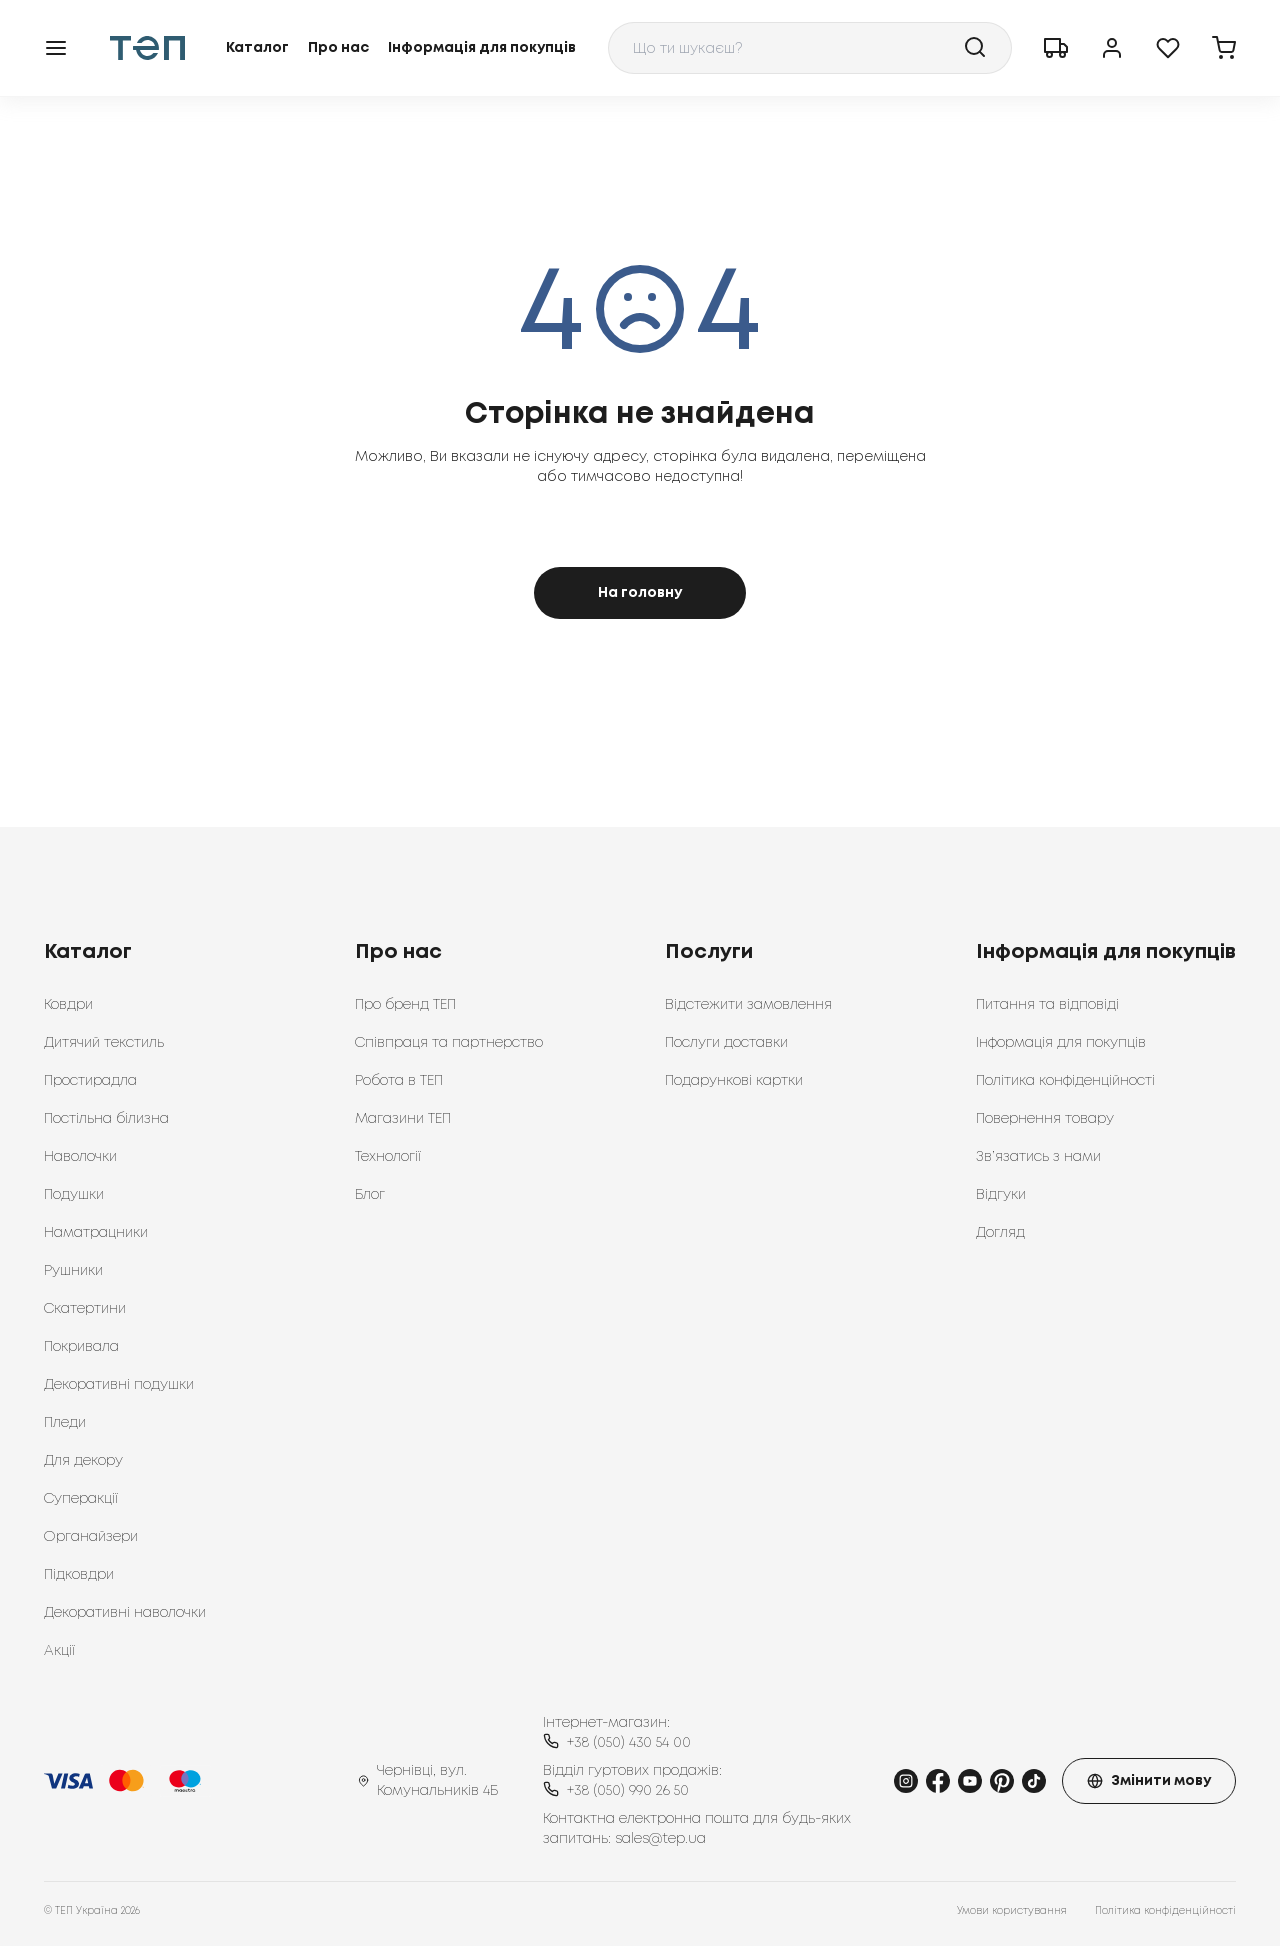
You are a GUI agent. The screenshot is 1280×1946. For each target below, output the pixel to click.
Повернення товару (1045, 1119)
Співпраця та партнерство (449, 1043)
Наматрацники (96, 1233)
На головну (640, 593)
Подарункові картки (734, 1081)
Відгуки (1001, 1195)
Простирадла (90, 1081)
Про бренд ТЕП (405, 1005)
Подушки (74, 1195)
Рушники (73, 1271)
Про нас (338, 48)
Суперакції (81, 1499)
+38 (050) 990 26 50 (628, 1791)
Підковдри (79, 1575)
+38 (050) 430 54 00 (629, 1743)
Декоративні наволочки (125, 1613)
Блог (370, 1195)
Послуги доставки (726, 1043)
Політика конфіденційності (1065, 1081)
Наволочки (80, 1157)
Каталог (257, 48)
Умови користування (1012, 1911)
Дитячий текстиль (104, 1043)
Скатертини (85, 1309)
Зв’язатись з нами (1038, 1157)
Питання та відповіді (1047, 1005)
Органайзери (91, 1537)
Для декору (83, 1461)
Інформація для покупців (482, 48)
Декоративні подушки (119, 1385)
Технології (388, 1157)
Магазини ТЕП (403, 1119)
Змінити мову (1149, 1781)
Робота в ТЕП (399, 1081)
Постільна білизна (106, 1119)
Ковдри (68, 1005)
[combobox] (810, 48)
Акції (59, 1651)
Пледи (65, 1423)
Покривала (81, 1347)
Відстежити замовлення (748, 1005)
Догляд (1000, 1233)
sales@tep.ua (660, 1839)
